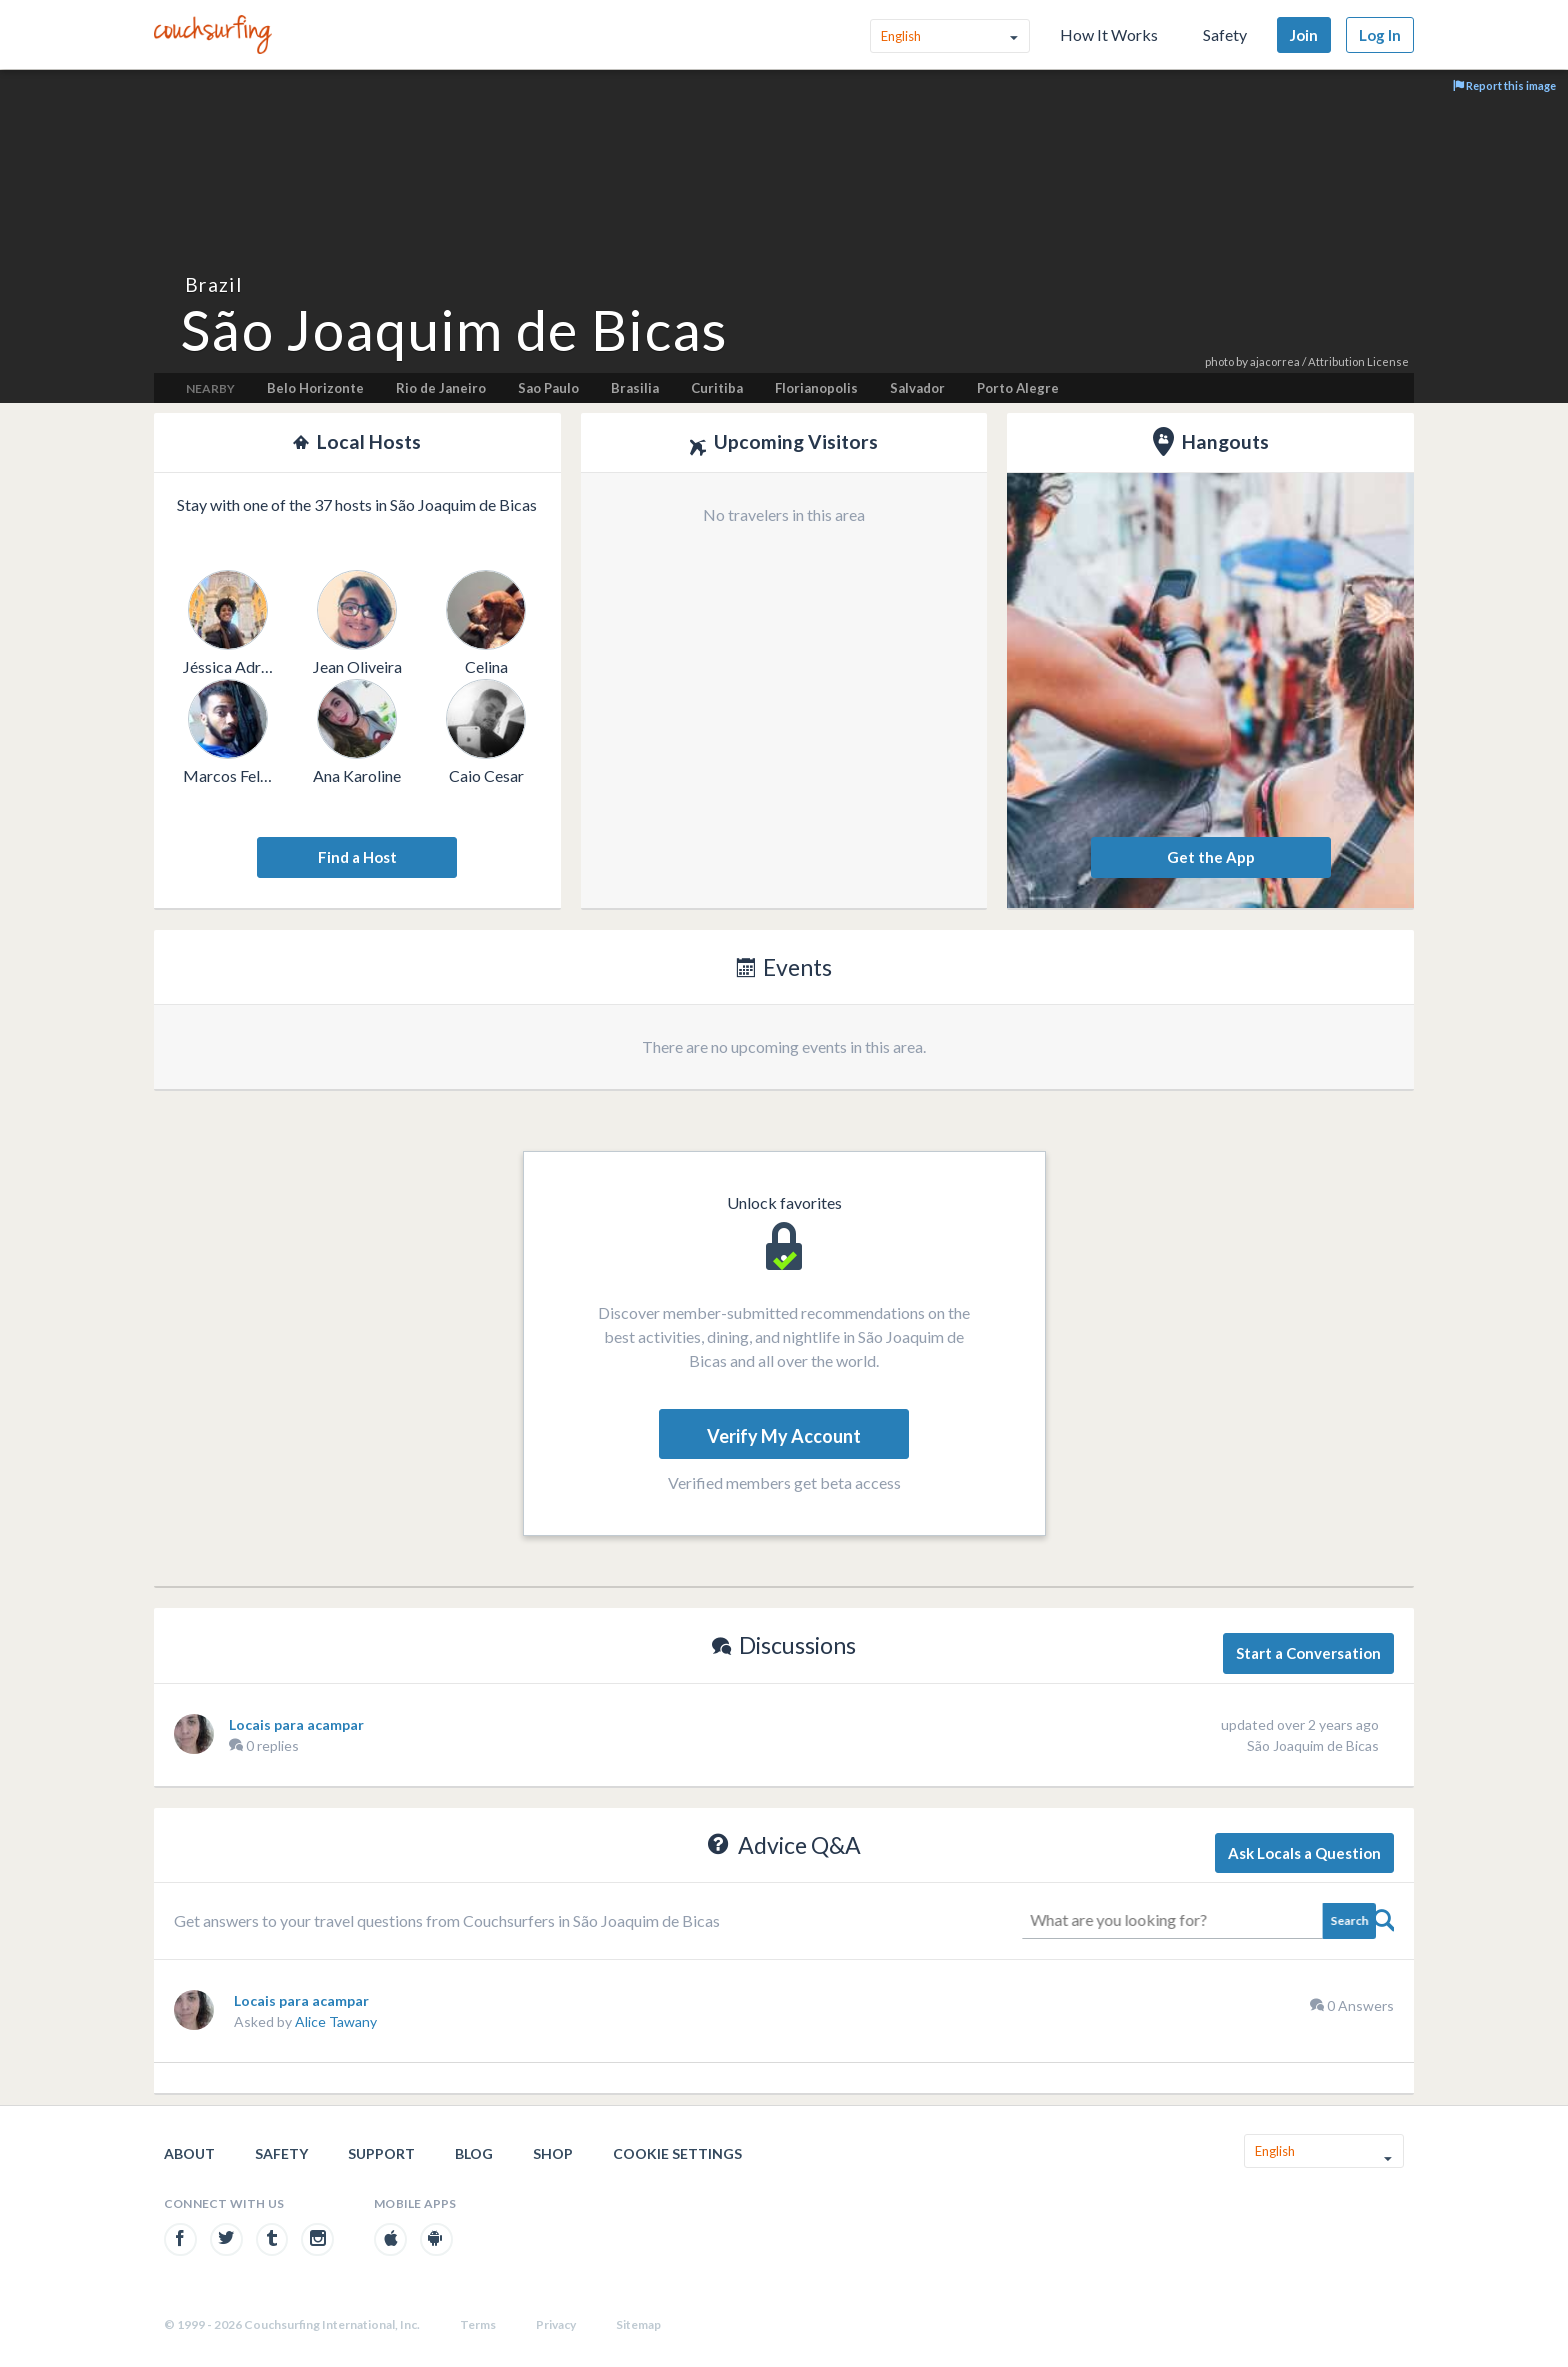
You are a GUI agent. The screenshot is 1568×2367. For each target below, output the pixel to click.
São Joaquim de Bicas (1313, 1745)
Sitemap (638, 2324)
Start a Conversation (1308, 1653)
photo (1219, 361)
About (189, 2153)
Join (1304, 35)
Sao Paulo (548, 388)
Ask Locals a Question (1304, 1853)
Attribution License (1358, 361)
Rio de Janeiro (441, 388)
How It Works (1109, 34)
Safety (1225, 34)
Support (381, 2153)
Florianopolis (816, 388)
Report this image (1504, 85)
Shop (553, 2153)
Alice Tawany (336, 2021)
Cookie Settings (677, 2153)
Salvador (917, 388)
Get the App (1211, 857)
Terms (478, 2324)
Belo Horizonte (315, 388)
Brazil (213, 284)
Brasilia (635, 388)
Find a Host (357, 857)
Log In (1380, 35)
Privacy (556, 2324)
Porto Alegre (1018, 388)
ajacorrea (1275, 361)
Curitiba (717, 388)
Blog (474, 2153)
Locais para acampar (296, 1724)
